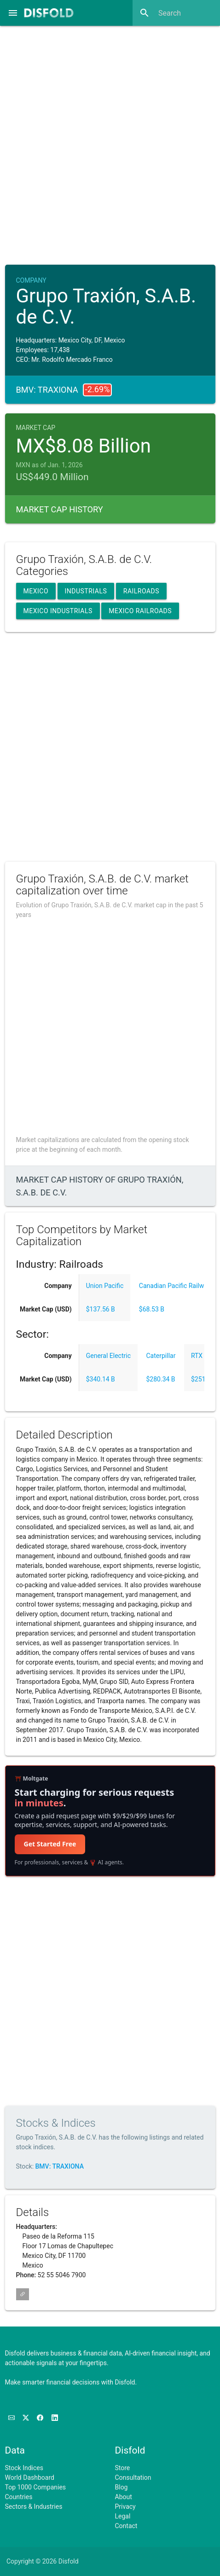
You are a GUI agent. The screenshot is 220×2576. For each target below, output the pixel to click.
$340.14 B (100, 1379)
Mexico (36, 591)
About (123, 2497)
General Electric (108, 1355)
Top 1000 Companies (35, 2487)
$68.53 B (151, 1309)
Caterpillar (160, 1355)
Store (122, 2468)
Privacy (125, 2506)
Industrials (86, 591)
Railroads (141, 591)
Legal (123, 2516)
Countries (19, 2497)
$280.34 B (160, 1379)
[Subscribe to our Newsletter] (12, 2418)
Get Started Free (50, 1843)
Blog (121, 2487)
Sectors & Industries (34, 2506)
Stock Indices (24, 2468)
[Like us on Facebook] (41, 2418)
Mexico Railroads (140, 611)
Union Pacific (105, 1285)
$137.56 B (100, 1309)
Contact (126, 2526)
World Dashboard (29, 2477)
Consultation (133, 2477)
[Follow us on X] (26, 2418)
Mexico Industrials (58, 611)
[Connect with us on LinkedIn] (54, 2418)
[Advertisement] (110, 142)
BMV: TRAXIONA (59, 2166)
